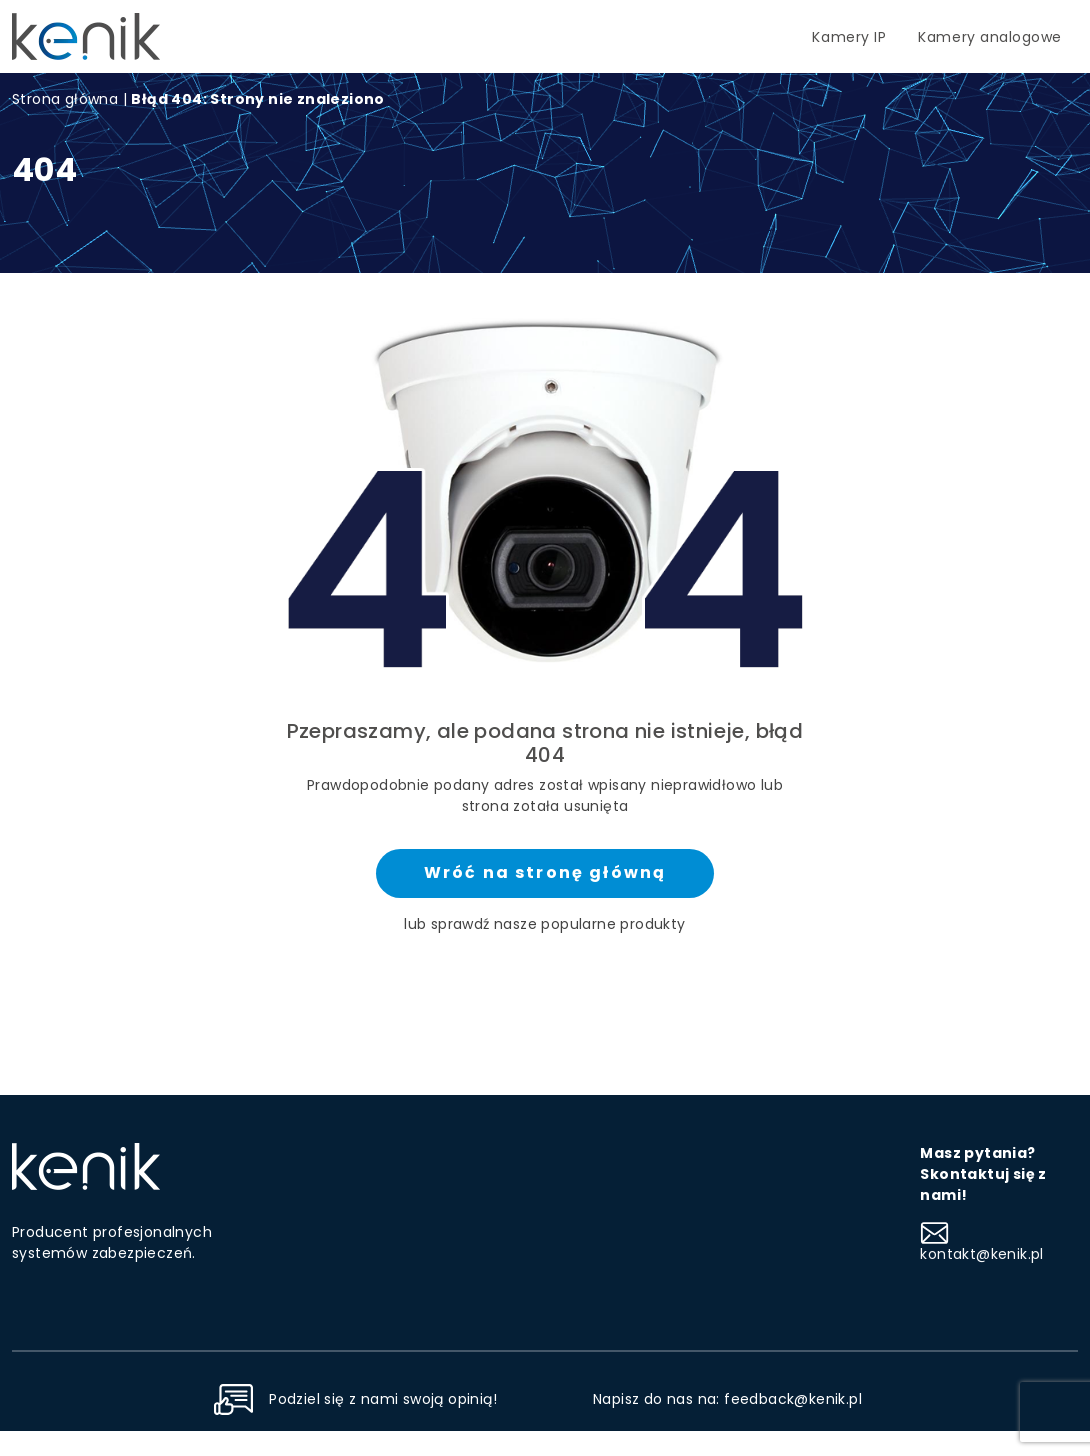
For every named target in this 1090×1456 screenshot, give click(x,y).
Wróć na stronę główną (545, 872)
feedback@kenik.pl (793, 1399)
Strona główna (65, 99)
